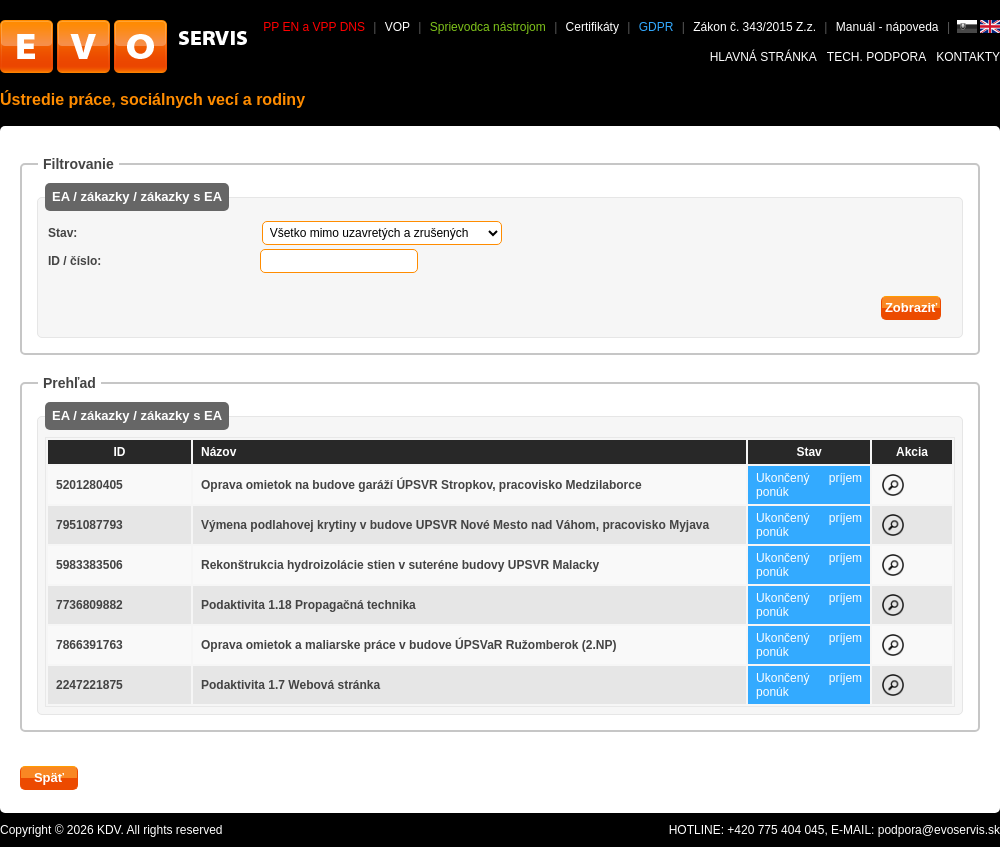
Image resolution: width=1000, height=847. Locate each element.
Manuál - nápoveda (889, 27)
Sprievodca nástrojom (488, 27)
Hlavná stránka (763, 57)
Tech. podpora (876, 57)
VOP (397, 27)
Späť (49, 777)
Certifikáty (592, 27)
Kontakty (968, 57)
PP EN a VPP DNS (314, 27)
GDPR (656, 27)
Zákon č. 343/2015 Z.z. (754, 27)
